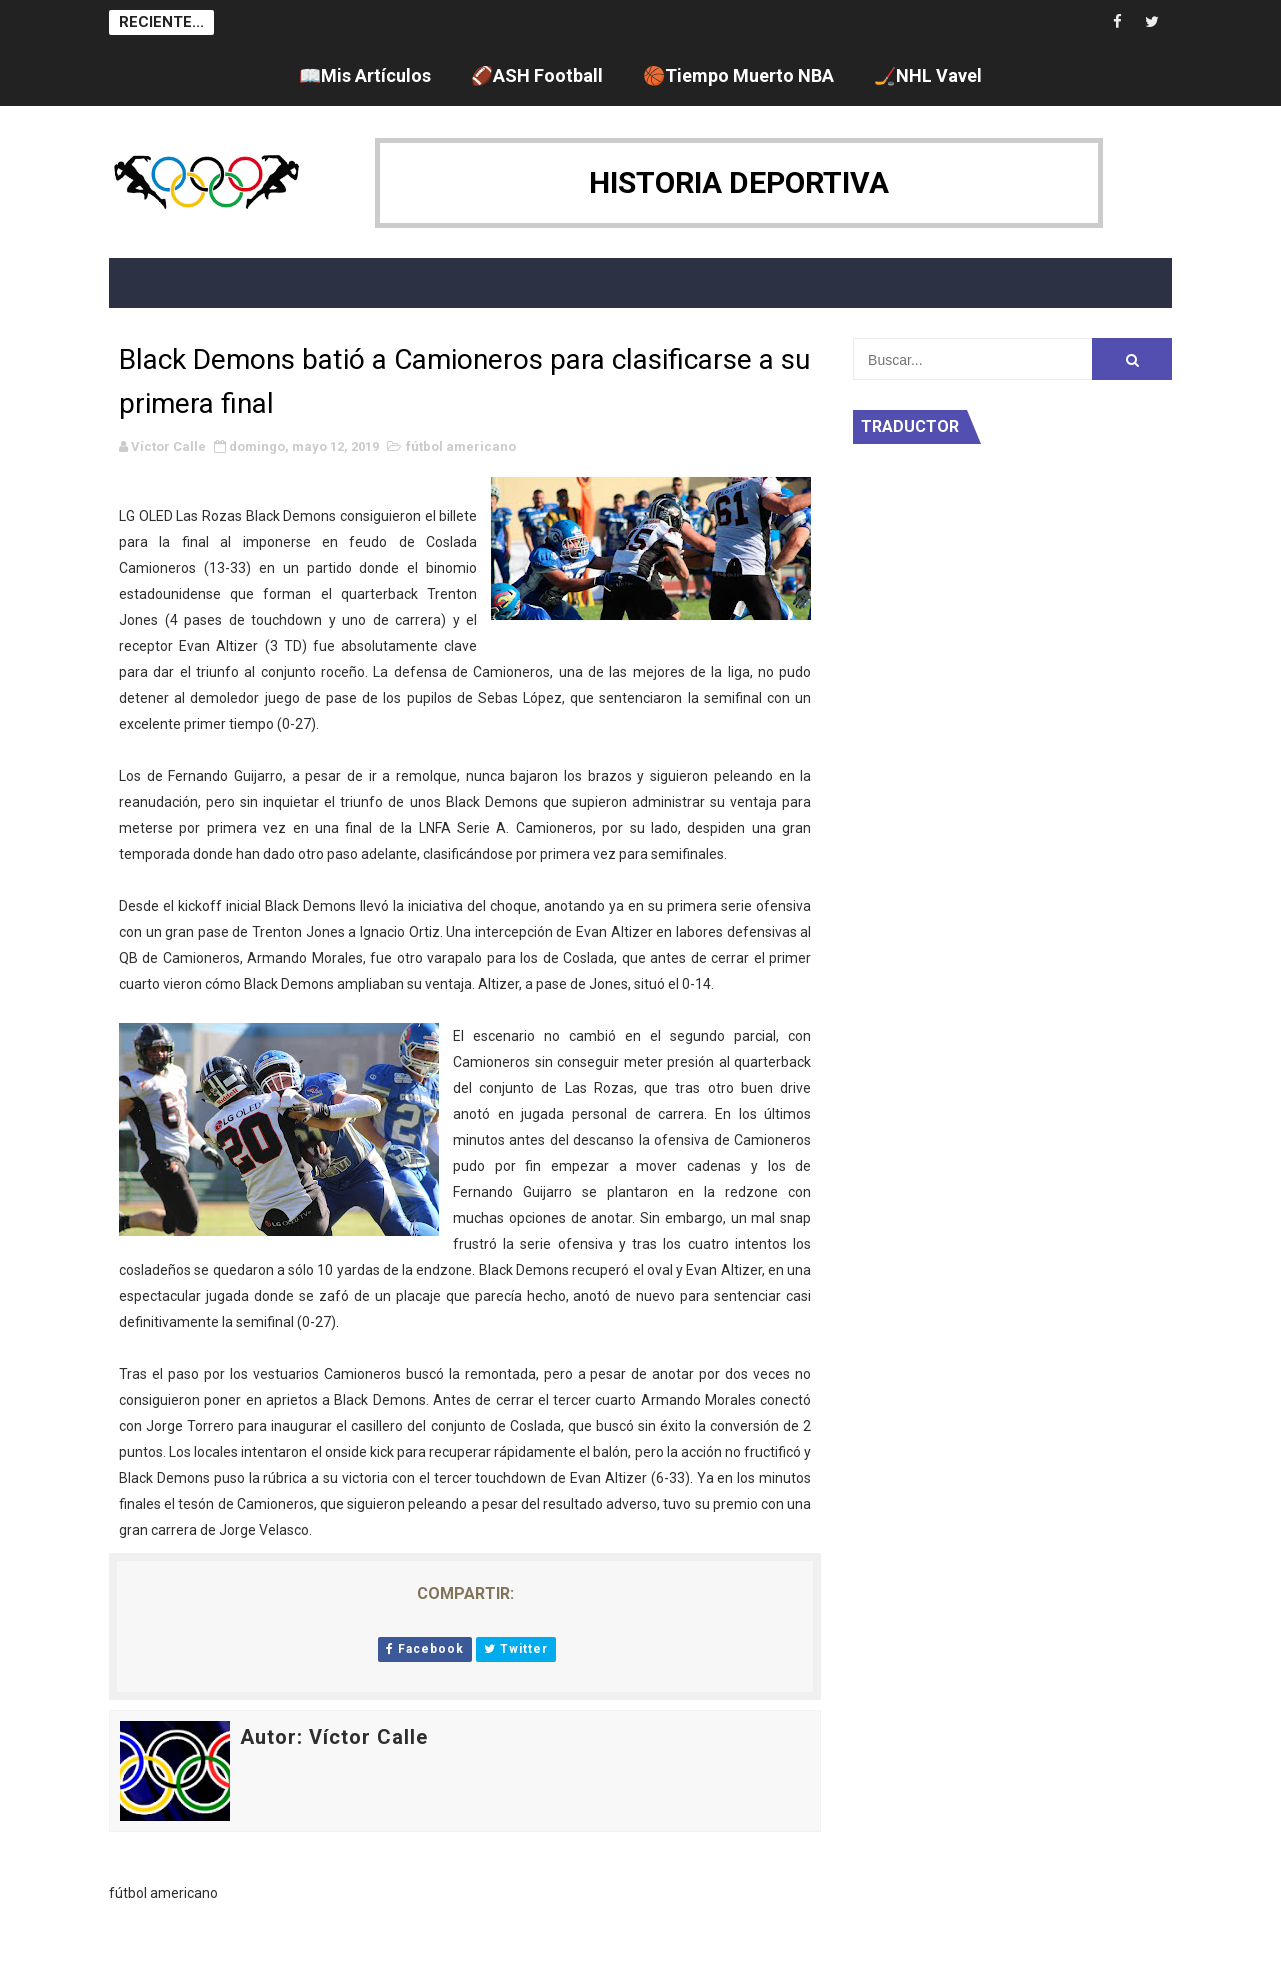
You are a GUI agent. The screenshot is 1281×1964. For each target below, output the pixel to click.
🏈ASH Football (537, 75)
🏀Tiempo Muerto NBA (738, 75)
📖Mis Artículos (365, 75)
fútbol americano (461, 446)
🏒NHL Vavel (928, 75)
